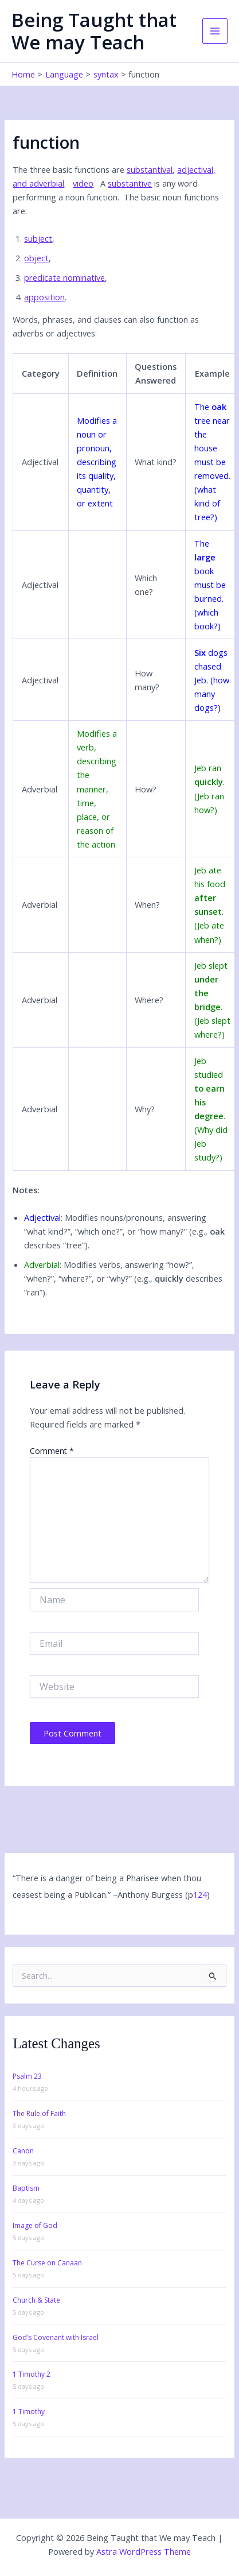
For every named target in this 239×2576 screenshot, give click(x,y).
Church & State (36, 2300)
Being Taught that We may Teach (94, 31)
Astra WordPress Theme (143, 2551)
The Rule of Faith (39, 2113)
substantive (130, 183)
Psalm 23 (27, 2076)
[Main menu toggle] (215, 31)
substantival (150, 169)
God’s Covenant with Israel (56, 2337)
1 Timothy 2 (31, 2374)
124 (200, 1894)
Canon (23, 2151)
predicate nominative (64, 277)
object (36, 258)
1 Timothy (29, 2411)
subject (38, 238)
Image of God (35, 2225)
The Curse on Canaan (47, 2263)
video (83, 183)
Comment (52, 1450)
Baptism (26, 2188)
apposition (44, 297)
